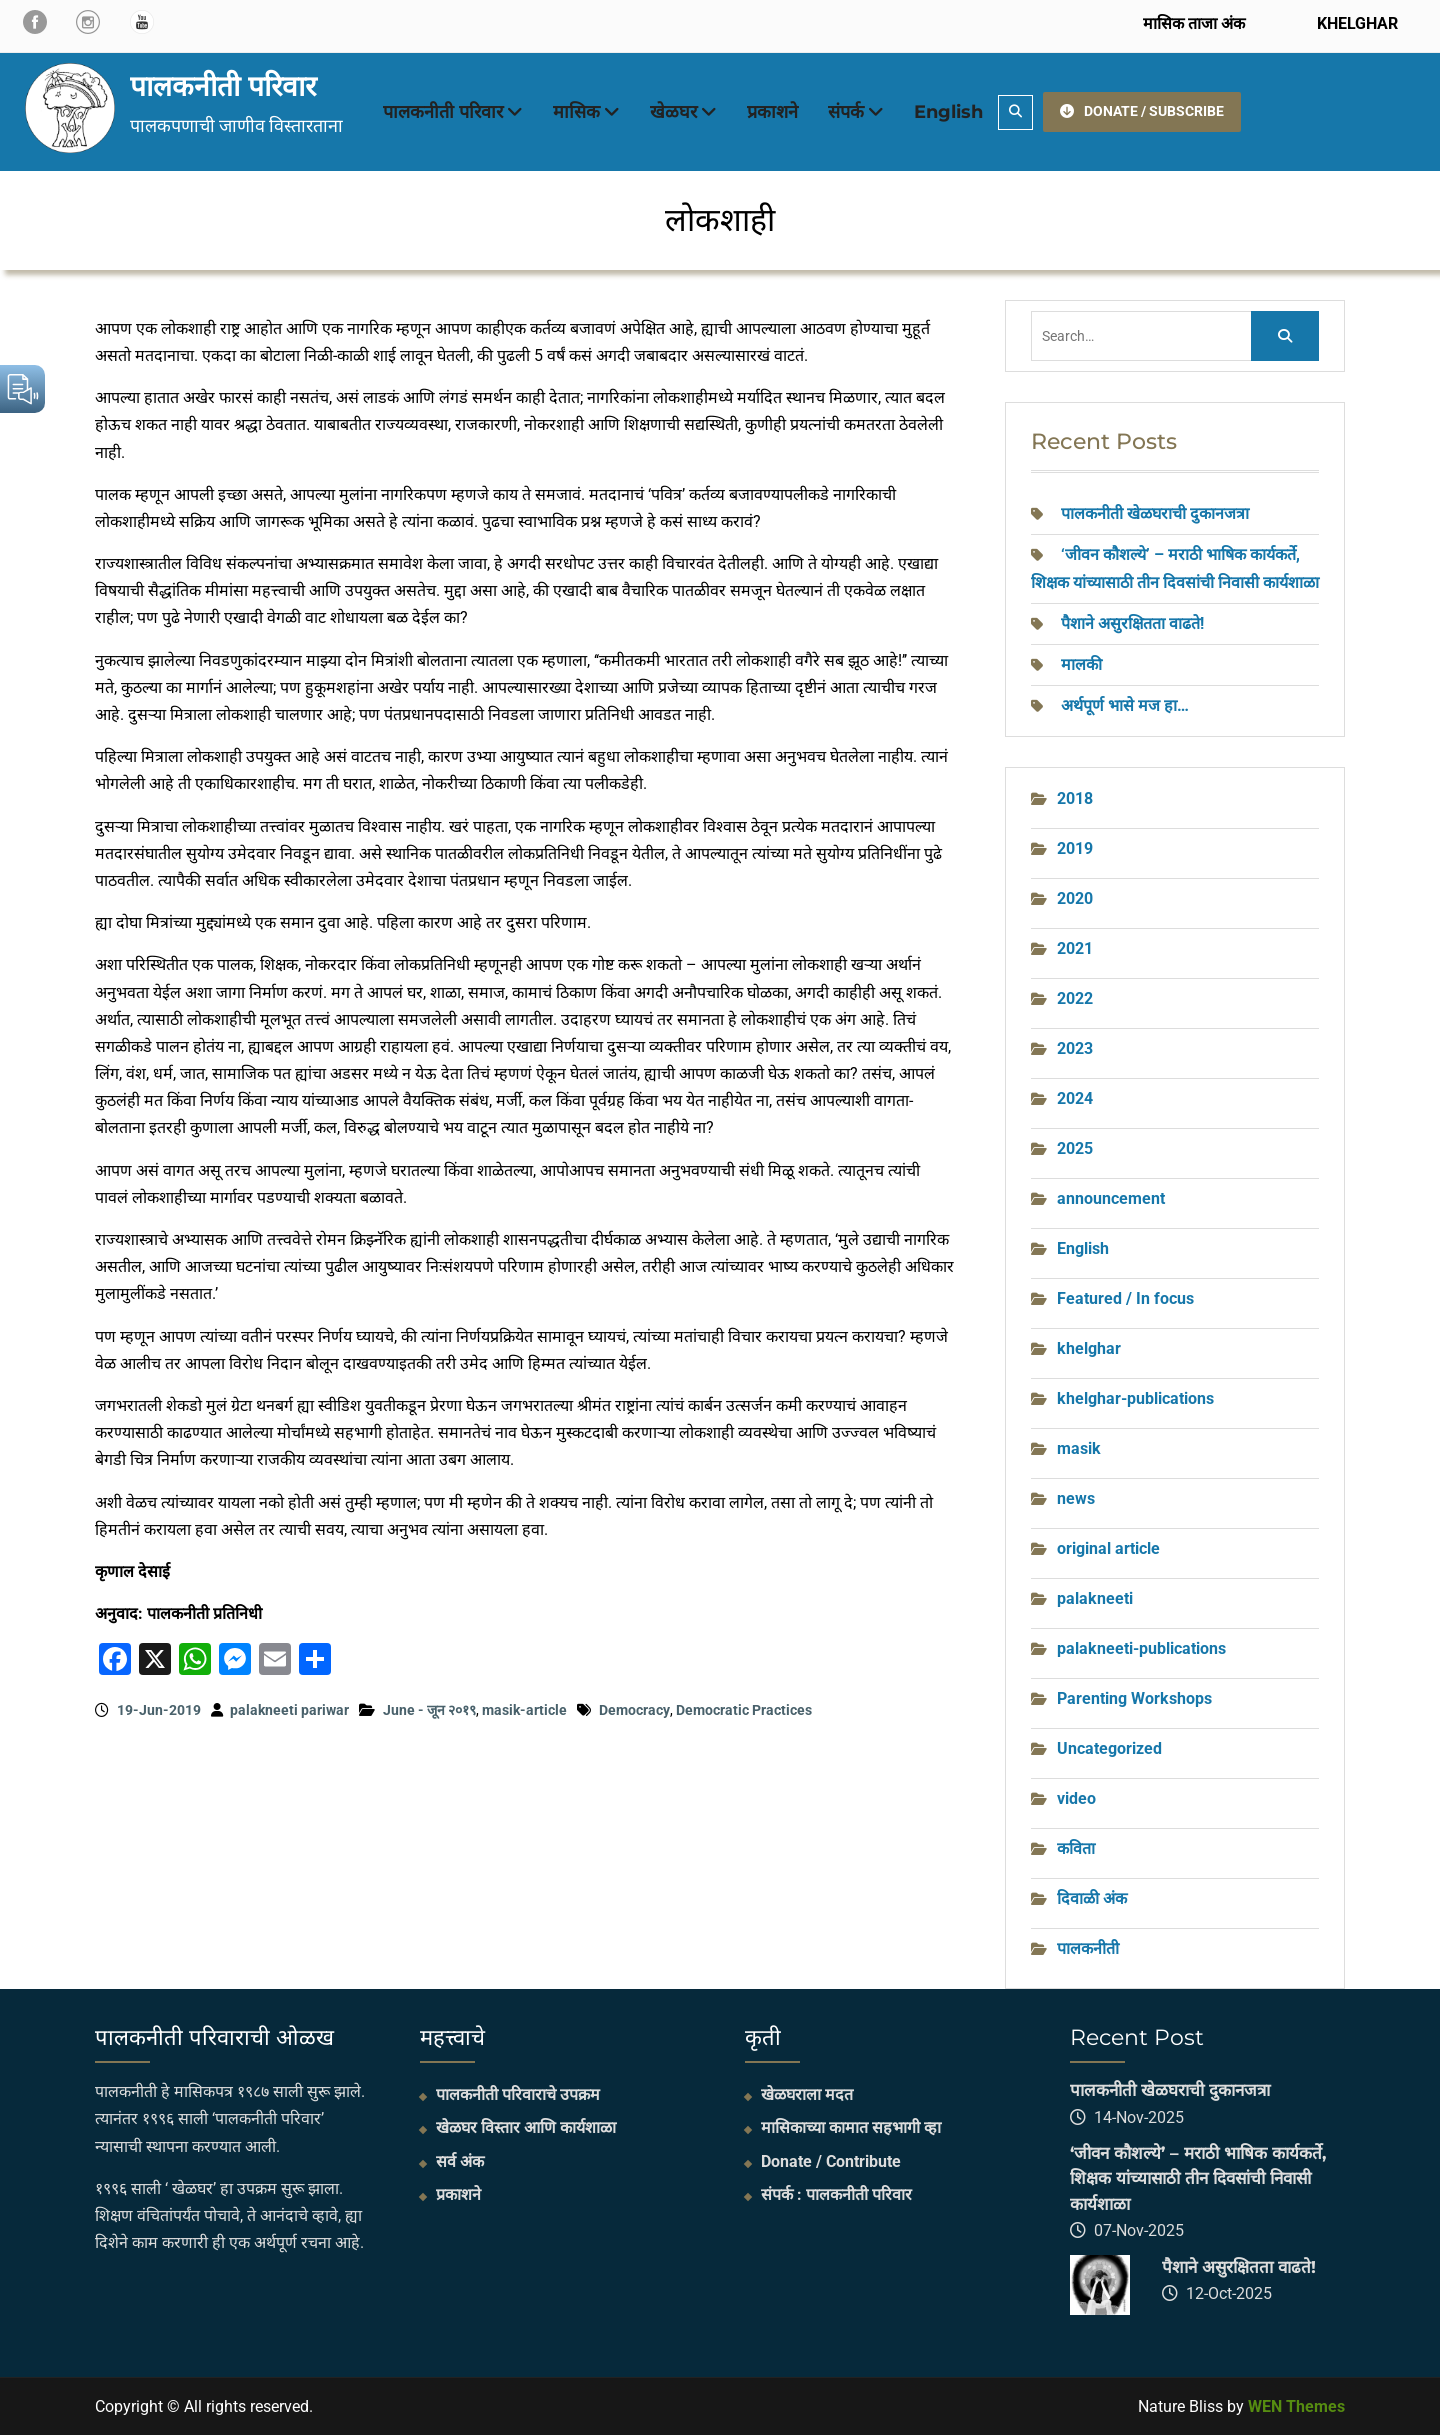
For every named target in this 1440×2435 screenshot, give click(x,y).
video (1076, 1798)
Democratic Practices (744, 1710)
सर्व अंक (460, 2161)
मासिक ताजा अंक (1194, 23)
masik (1079, 1448)
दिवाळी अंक (1092, 1898)
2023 (1075, 1048)
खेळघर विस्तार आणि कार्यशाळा (526, 2127)
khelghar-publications (1135, 1398)
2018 (1075, 798)
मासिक (576, 112)
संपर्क (846, 112)
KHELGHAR (1355, 23)
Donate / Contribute (831, 2161)
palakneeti (1095, 1598)
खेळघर (673, 112)
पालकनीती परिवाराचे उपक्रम (518, 2094)
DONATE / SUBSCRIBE (1142, 111)
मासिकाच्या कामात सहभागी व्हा (851, 2127)
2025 (1075, 1148)
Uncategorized (1109, 1748)
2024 (1075, 1098)
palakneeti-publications (1141, 1648)
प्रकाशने (772, 112)
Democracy (634, 1710)
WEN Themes (1296, 2406)
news (1076, 1498)
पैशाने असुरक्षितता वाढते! (1132, 623)
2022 (1075, 998)
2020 (1075, 898)
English (948, 112)
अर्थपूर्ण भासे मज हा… (1125, 705)
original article (1108, 1548)
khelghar (1089, 1348)
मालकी (1081, 664)
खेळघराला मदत (807, 2094)
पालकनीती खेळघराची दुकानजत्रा (1155, 513)
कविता (1076, 1848)
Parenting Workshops (1134, 1698)
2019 (1075, 848)
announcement (1111, 1198)
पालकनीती (1088, 1948)
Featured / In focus (1125, 1298)
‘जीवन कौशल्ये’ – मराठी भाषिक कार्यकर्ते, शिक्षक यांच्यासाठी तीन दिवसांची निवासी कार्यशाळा (1198, 2178)
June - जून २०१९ (429, 1710)
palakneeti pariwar (289, 1710)
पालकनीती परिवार (223, 86)
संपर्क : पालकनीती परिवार (836, 2194)
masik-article (524, 1710)
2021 (1075, 948)
